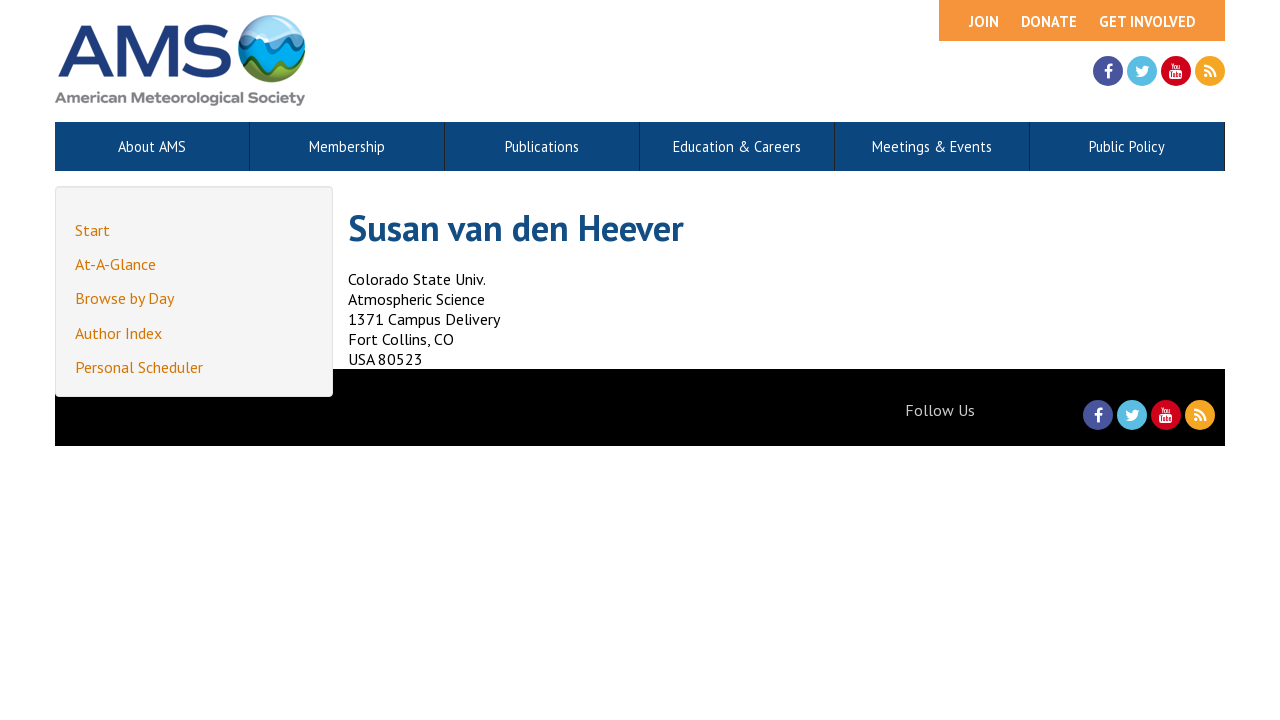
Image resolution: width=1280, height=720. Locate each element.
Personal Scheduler (139, 367)
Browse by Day (124, 298)
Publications (542, 146)
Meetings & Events (932, 146)
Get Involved (1147, 21)
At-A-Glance (115, 264)
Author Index (118, 333)
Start (92, 230)
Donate (1049, 21)
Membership (347, 146)
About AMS (152, 146)
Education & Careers (737, 146)
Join (984, 21)
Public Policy (1127, 146)
